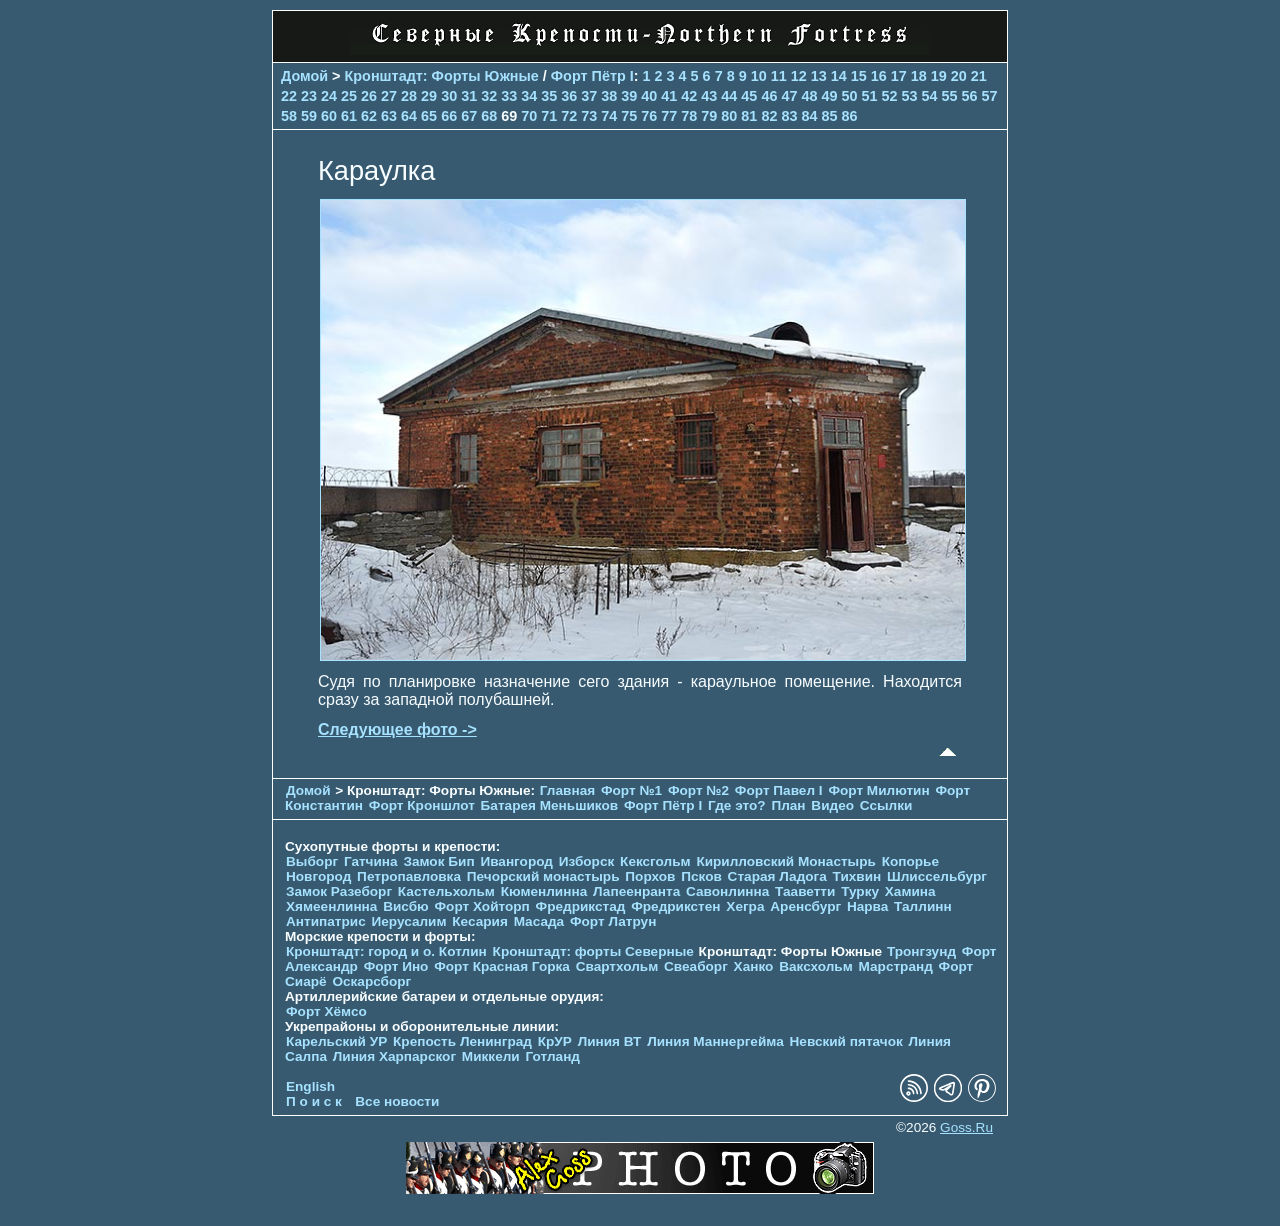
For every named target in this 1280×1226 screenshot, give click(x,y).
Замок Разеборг (339, 891)
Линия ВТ (610, 1041)
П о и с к (314, 1101)
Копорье (910, 861)
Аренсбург (805, 906)
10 (759, 76)
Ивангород (516, 861)
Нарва (867, 906)
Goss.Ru (966, 1127)
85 (829, 116)
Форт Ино (396, 966)
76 (649, 116)
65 (429, 116)
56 (970, 96)
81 (749, 116)
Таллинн (923, 906)
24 (329, 96)
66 (449, 116)
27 (389, 96)
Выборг (312, 861)
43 (709, 96)
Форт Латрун (613, 921)
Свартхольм (617, 966)
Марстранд (896, 966)
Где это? (737, 805)
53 (909, 96)
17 (899, 76)
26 (369, 96)
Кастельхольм (446, 891)
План (788, 805)
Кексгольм (655, 861)
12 (799, 76)
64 (409, 116)
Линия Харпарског (394, 1056)
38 (609, 96)
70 (529, 116)
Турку (860, 891)
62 (369, 116)
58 (289, 116)
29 (429, 96)
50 (849, 96)
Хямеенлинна (331, 906)
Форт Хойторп (482, 906)
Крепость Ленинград (462, 1041)
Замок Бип (438, 861)
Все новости (397, 1101)
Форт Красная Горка (502, 966)
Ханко (754, 966)
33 (509, 96)
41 (669, 96)
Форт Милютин (878, 790)
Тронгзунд (921, 951)
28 (409, 96)
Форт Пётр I (592, 76)
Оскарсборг (371, 981)
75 (629, 116)
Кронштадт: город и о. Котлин (386, 951)
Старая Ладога (777, 876)
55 (950, 96)
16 (879, 76)
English (310, 1086)
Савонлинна (727, 891)
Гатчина (371, 861)
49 (829, 96)
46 (769, 96)
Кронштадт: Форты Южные (442, 76)
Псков (701, 876)
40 (649, 96)
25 (349, 96)
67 (469, 116)
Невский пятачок (846, 1041)
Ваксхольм (816, 966)
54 (930, 96)
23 (309, 96)
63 (389, 116)
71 (549, 116)
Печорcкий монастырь (543, 876)
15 (859, 76)
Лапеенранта (636, 891)
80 (729, 116)
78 (689, 116)
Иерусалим (408, 921)
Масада (539, 921)
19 (939, 76)
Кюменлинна (544, 891)
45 (749, 96)
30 (449, 96)
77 (669, 116)
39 (629, 96)
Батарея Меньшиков (550, 805)
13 (819, 76)
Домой (304, 76)
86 (849, 116)
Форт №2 (698, 790)
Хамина (910, 891)
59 (309, 116)
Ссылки (886, 805)
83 (789, 116)
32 (489, 96)
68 (489, 116)
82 (769, 116)
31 (469, 96)
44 (729, 96)
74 (609, 116)
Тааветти (805, 891)
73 (589, 116)
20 (959, 76)
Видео (832, 805)
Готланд (552, 1056)
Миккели (491, 1056)
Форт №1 (631, 790)
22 (289, 96)
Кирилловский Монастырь (785, 861)
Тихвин (857, 876)
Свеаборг (696, 966)
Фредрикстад (581, 906)
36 (569, 96)
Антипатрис (326, 921)
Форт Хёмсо (326, 1011)
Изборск (587, 861)
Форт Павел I (779, 790)
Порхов (650, 876)
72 (569, 116)
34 (529, 96)
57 (990, 96)
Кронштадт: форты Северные (593, 951)
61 (349, 116)
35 (549, 96)
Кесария (480, 921)
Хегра (745, 906)
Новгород (318, 876)
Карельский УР (336, 1041)
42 (689, 96)
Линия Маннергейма (715, 1041)
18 (919, 76)
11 (779, 76)
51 (869, 96)
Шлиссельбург (937, 876)
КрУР (555, 1041)
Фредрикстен (675, 906)
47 (789, 96)
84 (809, 116)
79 (709, 116)
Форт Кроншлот (422, 805)
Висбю (406, 906)
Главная (567, 790)
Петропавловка (409, 876)
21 (979, 76)
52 (889, 96)
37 (589, 96)
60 (329, 116)
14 (839, 76)
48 (809, 96)
